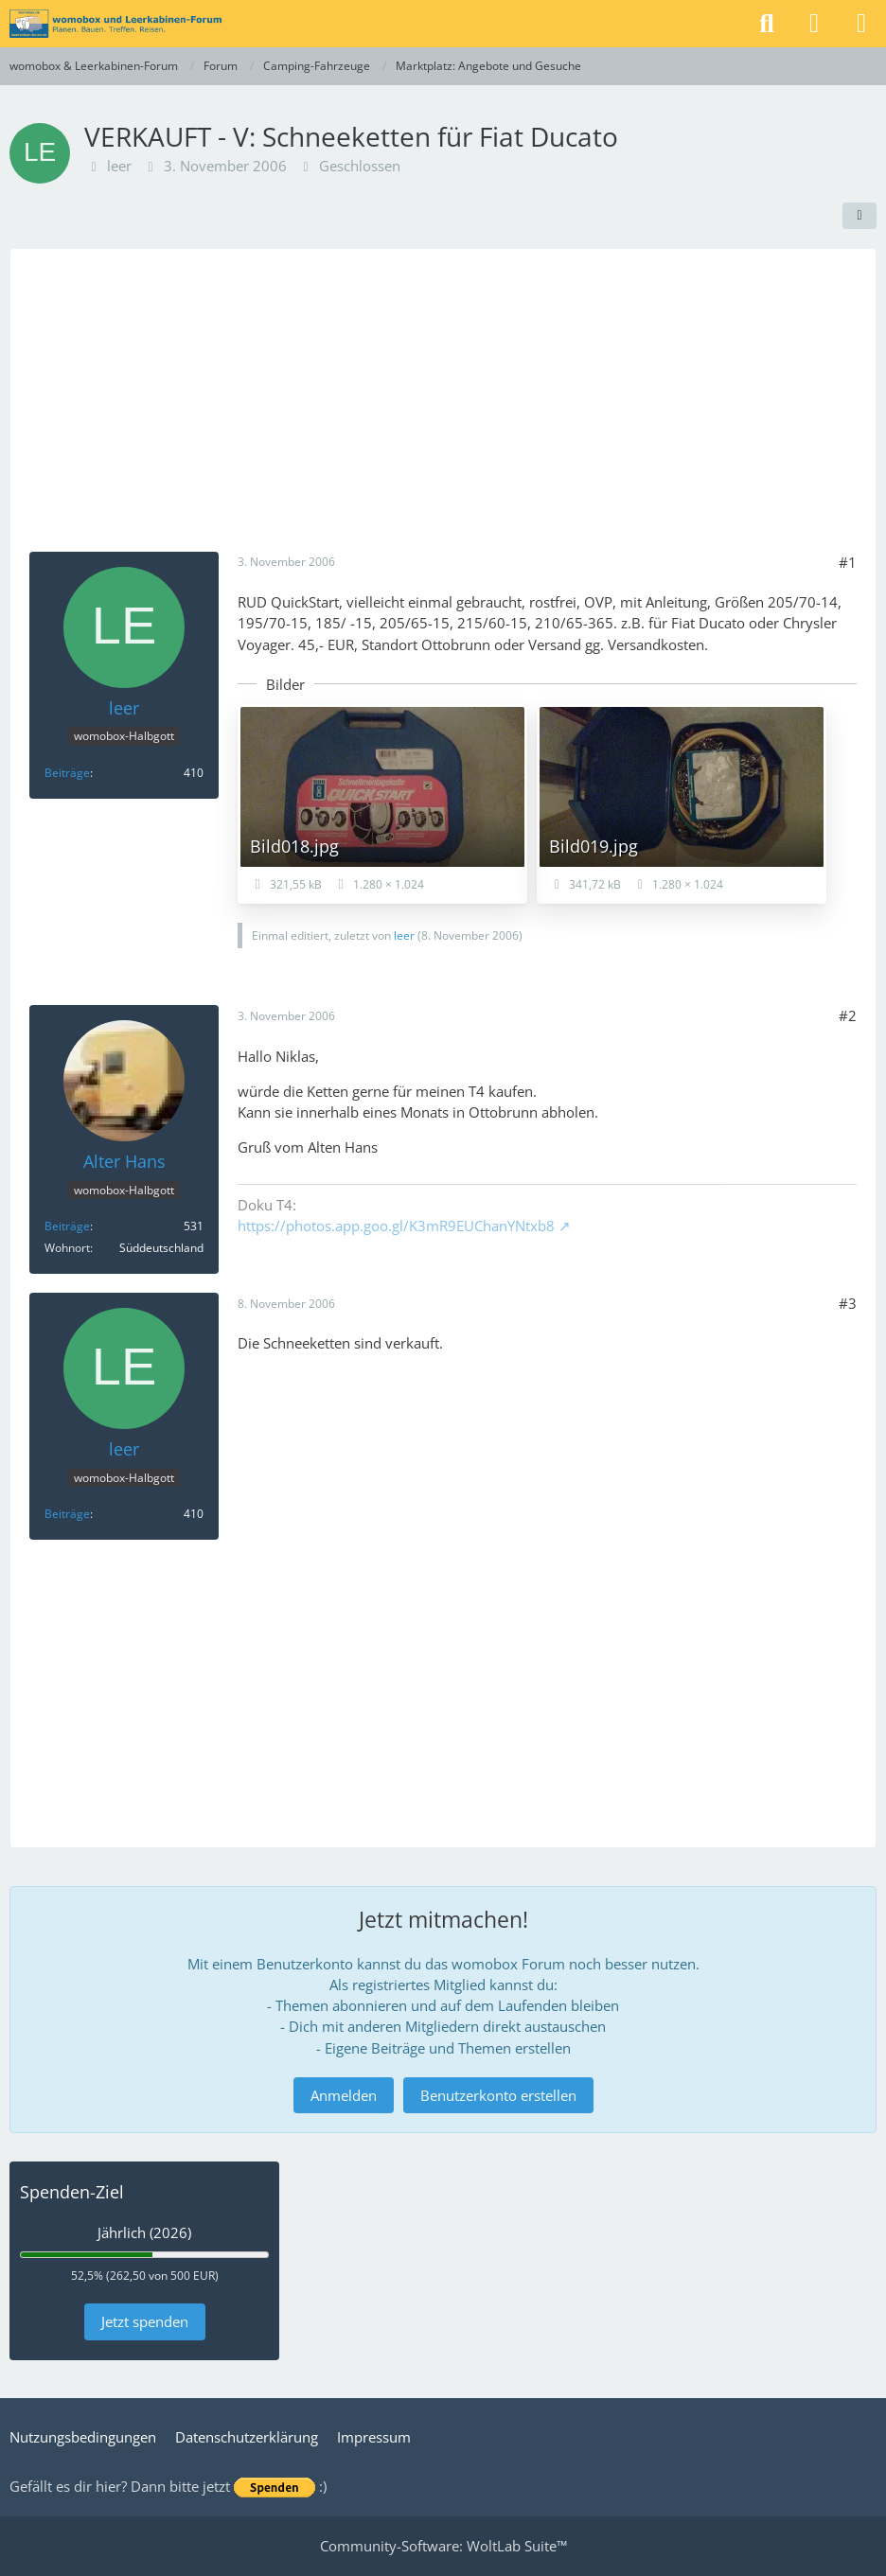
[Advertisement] (443, 409)
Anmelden (343, 2095)
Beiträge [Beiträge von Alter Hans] (67, 1226)
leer (119, 165)
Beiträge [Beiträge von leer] (67, 773)
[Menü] (861, 24)
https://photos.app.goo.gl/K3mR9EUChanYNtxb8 (396, 1225)
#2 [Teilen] (848, 1015)
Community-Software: (443, 2545)
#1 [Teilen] (848, 562)
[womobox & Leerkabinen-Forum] (115, 24)
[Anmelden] (814, 23)
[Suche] (767, 24)
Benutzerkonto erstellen (498, 2095)
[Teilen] (859, 216)
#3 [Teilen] (848, 1303)
